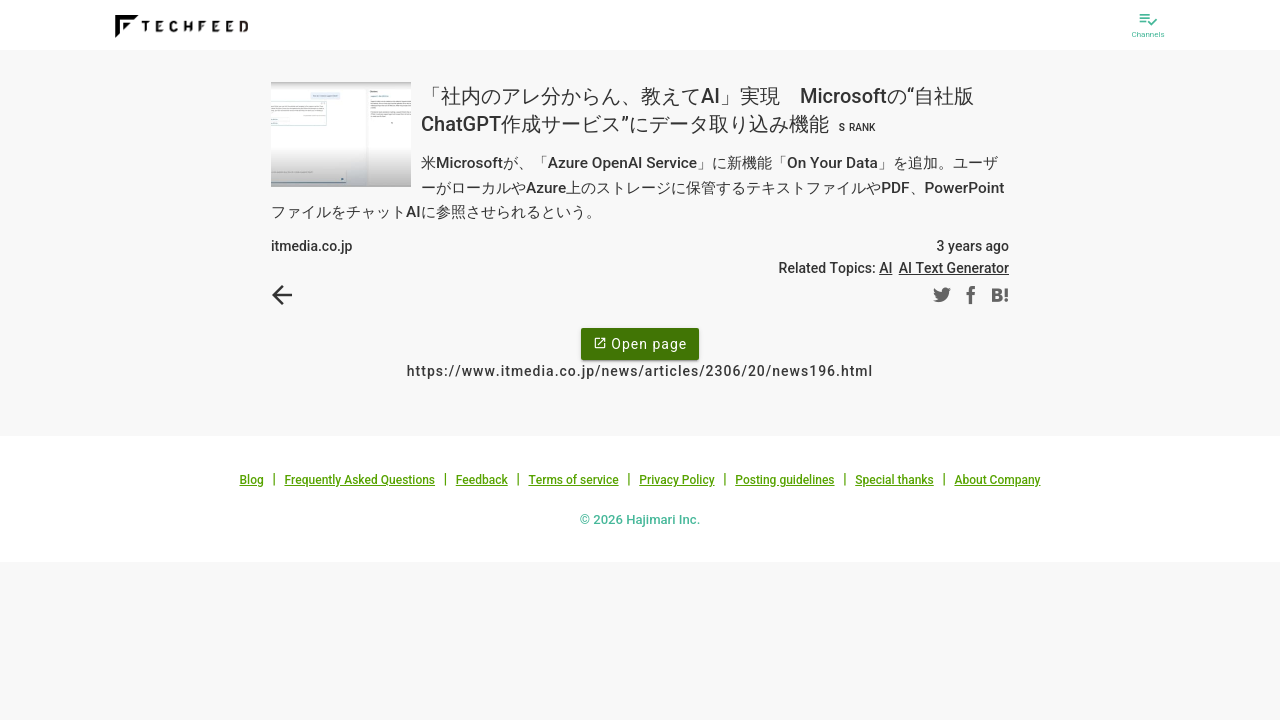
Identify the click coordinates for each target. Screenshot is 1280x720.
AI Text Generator (954, 268)
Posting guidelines (784, 480)
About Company (997, 480)
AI (885, 268)
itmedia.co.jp (311, 246)
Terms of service (573, 480)
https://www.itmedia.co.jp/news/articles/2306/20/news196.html (640, 371)
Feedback (482, 480)
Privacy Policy (676, 480)
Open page (640, 343)
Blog (252, 480)
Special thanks (894, 480)
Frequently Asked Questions (359, 480)
